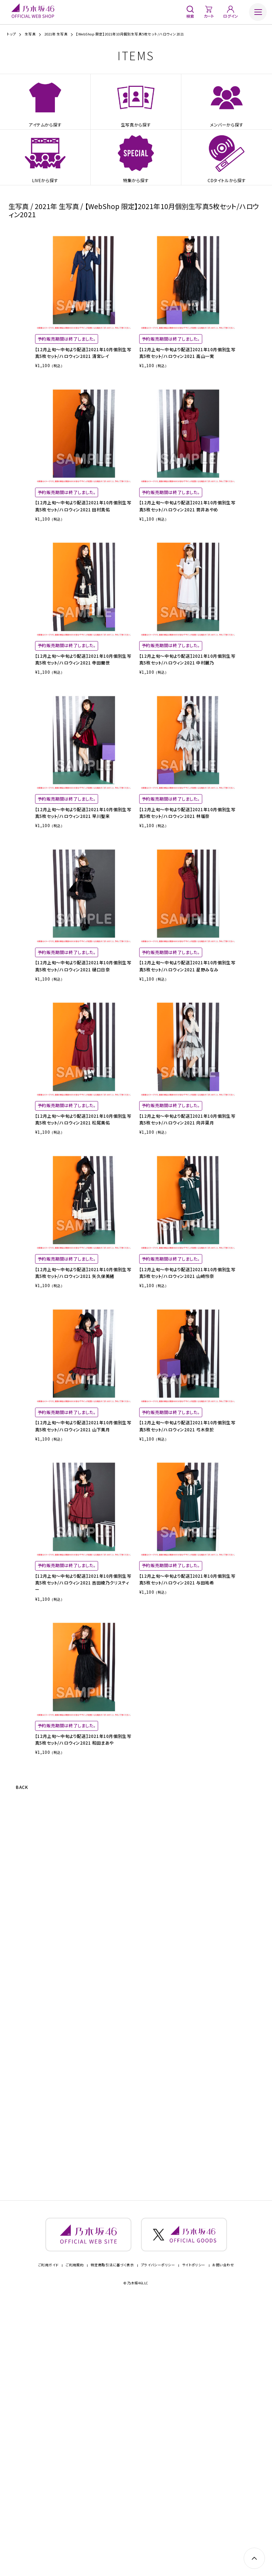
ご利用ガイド (48, 2539)
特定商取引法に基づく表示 (112, 2539)
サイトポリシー (193, 2539)
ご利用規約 (75, 2539)
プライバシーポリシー (158, 2539)
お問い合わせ (223, 2539)
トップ (11, 34)
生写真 (30, 34)
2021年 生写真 (56, 34)
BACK (25, 2059)
